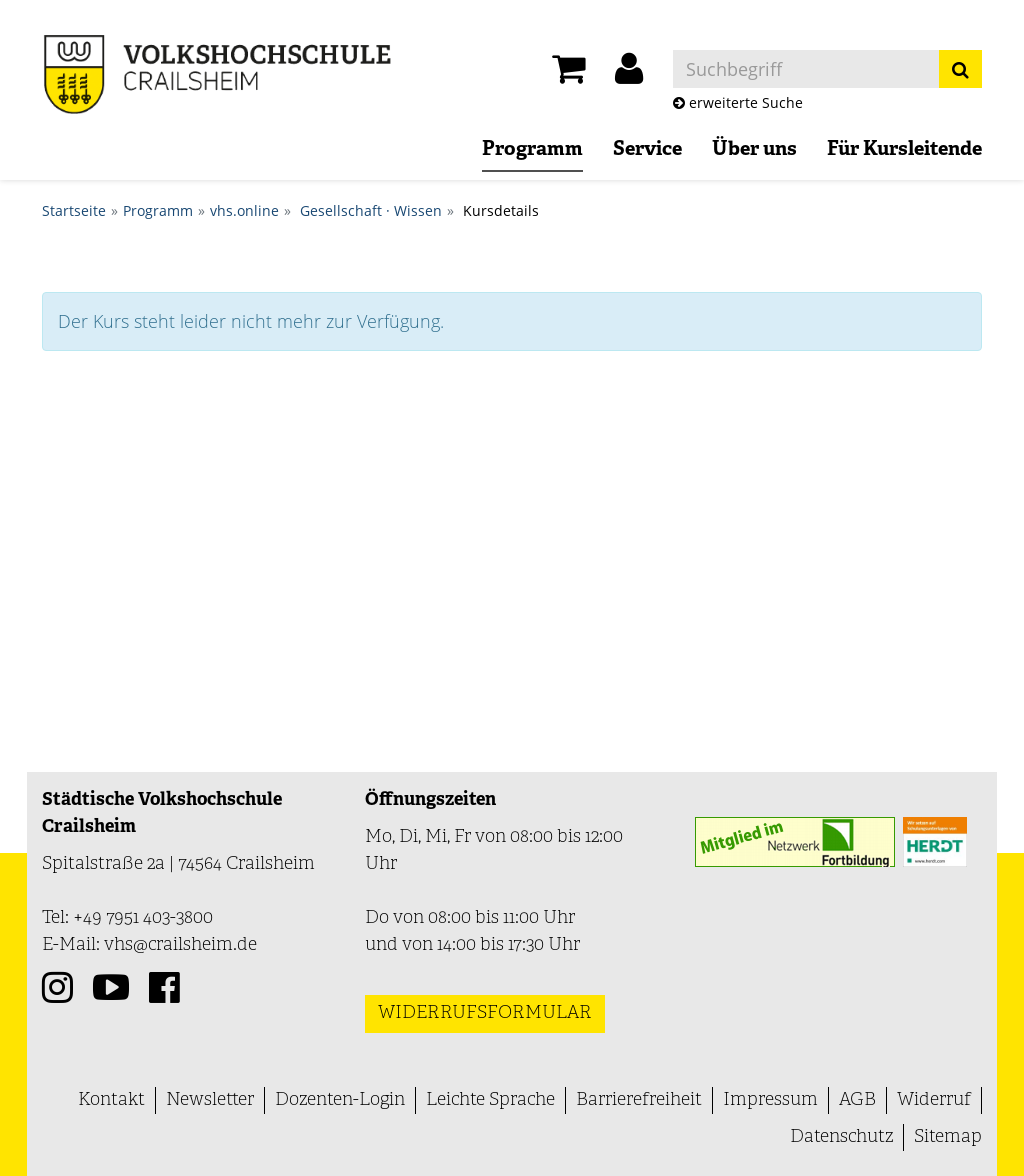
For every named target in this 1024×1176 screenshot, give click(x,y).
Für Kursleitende (904, 150)
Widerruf (934, 1100)
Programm (532, 150)
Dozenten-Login (340, 1100)
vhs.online (244, 210)
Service (647, 150)
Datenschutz (841, 1137)
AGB (857, 1100)
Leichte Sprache (490, 1100)
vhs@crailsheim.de (180, 945)
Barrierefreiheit (639, 1100)
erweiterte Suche (738, 102)
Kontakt (111, 1100)
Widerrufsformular (485, 1013)
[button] (629, 74)
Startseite (74, 210)
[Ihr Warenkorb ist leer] (568, 74)
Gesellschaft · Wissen (371, 210)
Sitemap (948, 1137)
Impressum (770, 1100)
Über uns (754, 150)
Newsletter (210, 1100)
